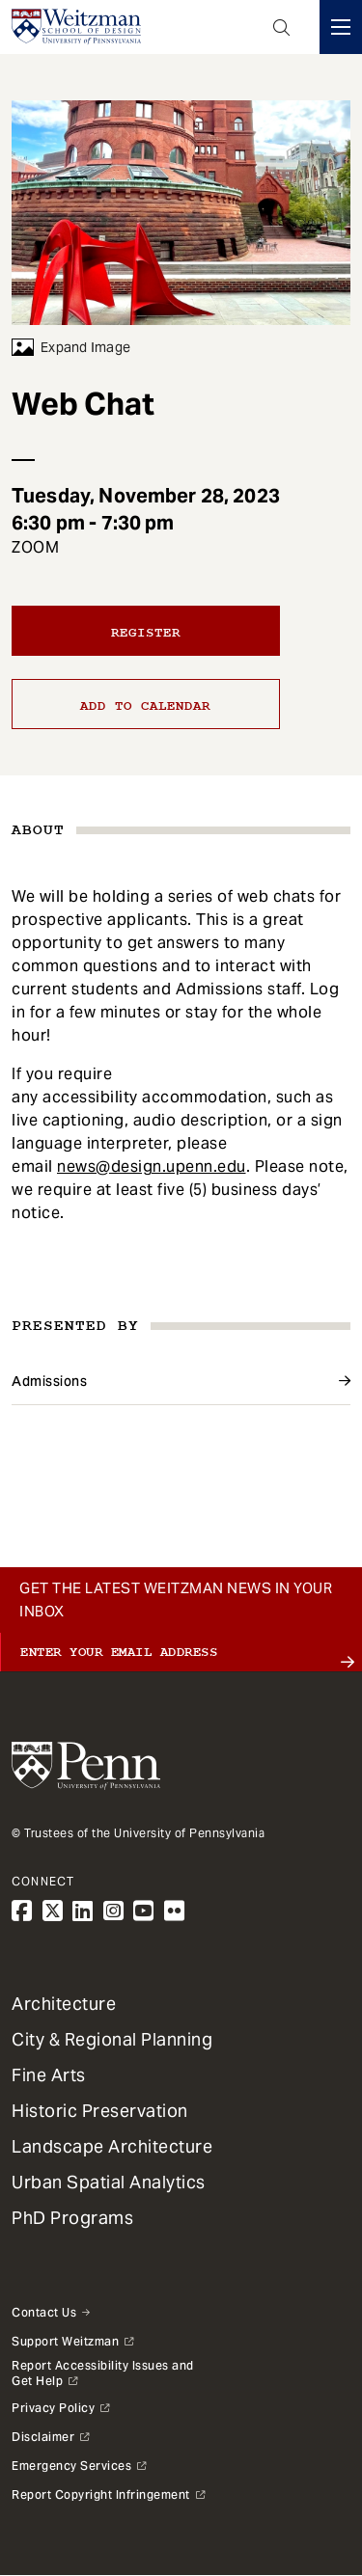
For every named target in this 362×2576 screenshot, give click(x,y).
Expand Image (71, 347)
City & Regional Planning (112, 2039)
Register (146, 632)
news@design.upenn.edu (151, 1166)
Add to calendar (145, 706)
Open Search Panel (281, 27)
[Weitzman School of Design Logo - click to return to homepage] (76, 27)
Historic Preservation (100, 2111)
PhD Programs (72, 2218)
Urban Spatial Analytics (109, 2182)
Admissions (49, 1381)
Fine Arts (49, 2075)
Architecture (64, 2004)
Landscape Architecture (112, 2146)
